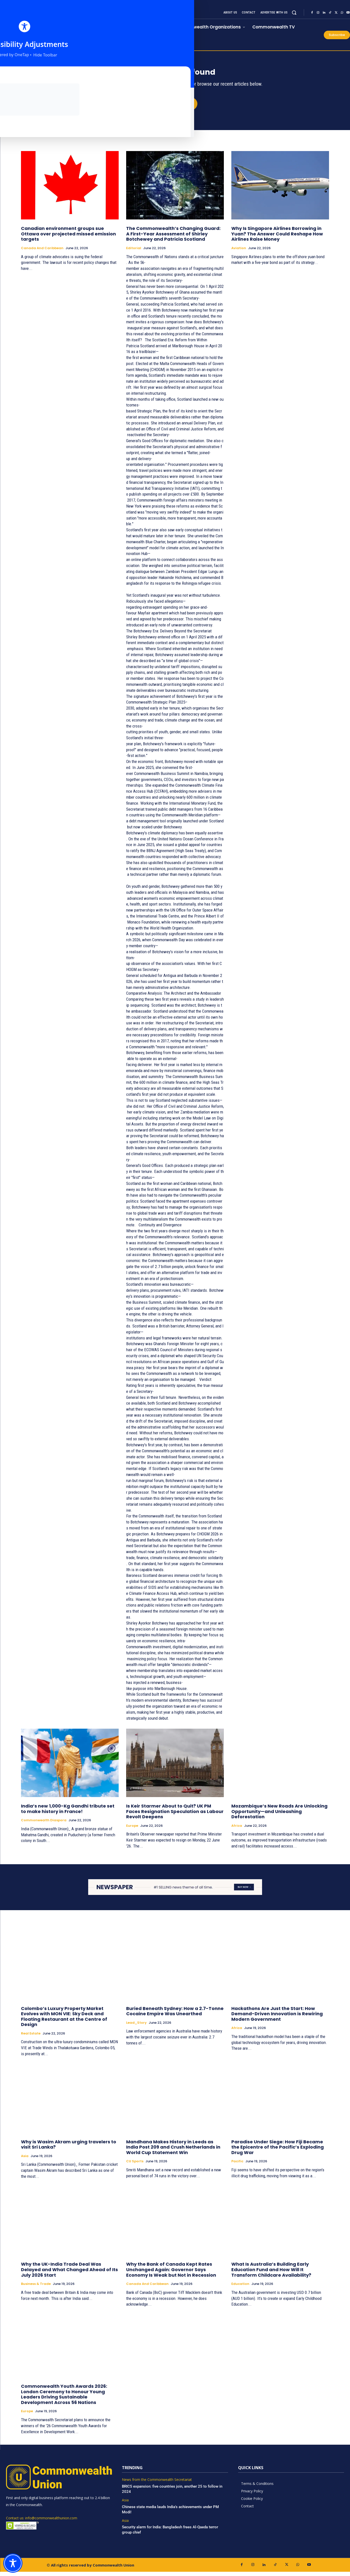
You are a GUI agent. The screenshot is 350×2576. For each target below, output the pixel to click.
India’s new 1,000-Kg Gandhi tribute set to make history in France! (67, 1813)
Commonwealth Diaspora (43, 1825)
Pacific (237, 2166)
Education (240, 2288)
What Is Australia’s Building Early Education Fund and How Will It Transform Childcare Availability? (271, 2273)
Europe (132, 1830)
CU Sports (134, 2166)
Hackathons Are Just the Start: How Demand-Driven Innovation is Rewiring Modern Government (277, 2017)
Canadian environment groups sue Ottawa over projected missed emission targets (68, 237)
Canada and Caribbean (42, 252)
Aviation (238, 252)
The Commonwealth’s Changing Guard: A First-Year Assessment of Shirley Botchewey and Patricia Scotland (173, 237)
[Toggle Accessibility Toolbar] (13, 2563)
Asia (24, 2160)
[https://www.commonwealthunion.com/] (56, 33)
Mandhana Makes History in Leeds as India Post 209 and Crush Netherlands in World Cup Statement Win (173, 2151)
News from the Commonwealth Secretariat (157, 2484)
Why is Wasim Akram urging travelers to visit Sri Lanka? (68, 2148)
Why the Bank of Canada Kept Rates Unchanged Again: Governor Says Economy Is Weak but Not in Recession (171, 2273)
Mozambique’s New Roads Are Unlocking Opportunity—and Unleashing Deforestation (279, 1815)
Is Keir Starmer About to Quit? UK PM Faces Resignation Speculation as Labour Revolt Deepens (175, 1815)
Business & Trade (36, 2288)
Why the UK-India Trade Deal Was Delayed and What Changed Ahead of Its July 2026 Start (69, 2273)
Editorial (133, 252)
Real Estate (30, 2038)
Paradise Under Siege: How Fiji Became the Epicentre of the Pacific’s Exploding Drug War (277, 2151)
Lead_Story (136, 2027)
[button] (294, 12)
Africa (236, 1830)
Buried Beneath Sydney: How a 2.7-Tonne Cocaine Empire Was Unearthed (175, 2015)
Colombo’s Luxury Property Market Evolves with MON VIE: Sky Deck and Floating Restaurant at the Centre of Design (64, 2020)
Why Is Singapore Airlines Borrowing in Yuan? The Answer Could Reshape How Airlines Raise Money (277, 237)
